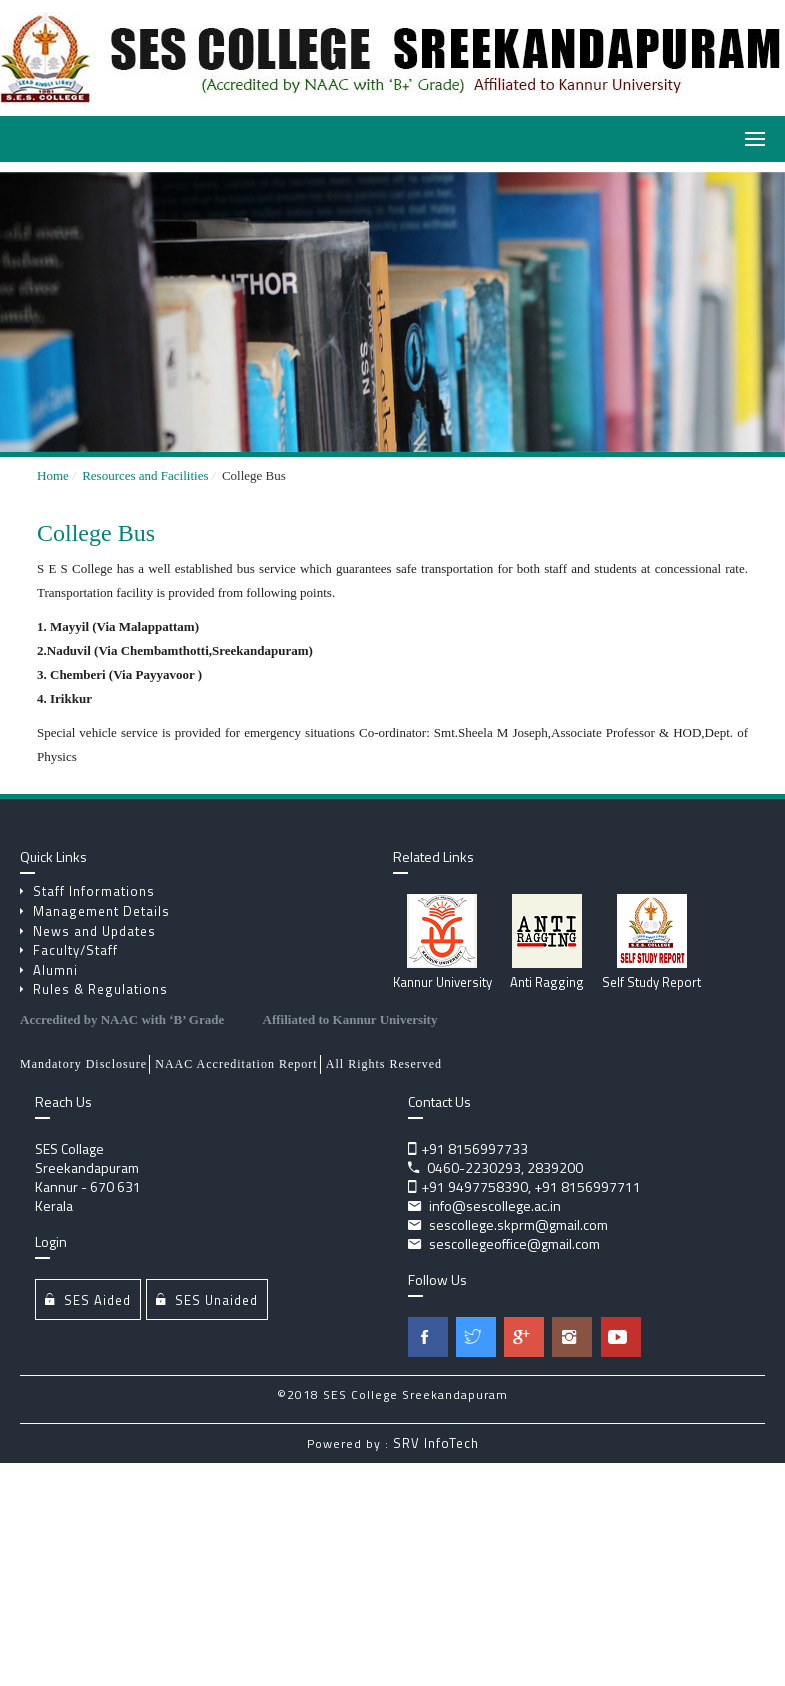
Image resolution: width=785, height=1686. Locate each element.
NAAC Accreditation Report (236, 1064)
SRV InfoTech (436, 1443)
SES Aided (88, 1299)
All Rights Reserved (384, 1064)
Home (53, 475)
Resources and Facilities (149, 475)
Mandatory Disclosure (83, 1064)
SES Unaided (207, 1299)
